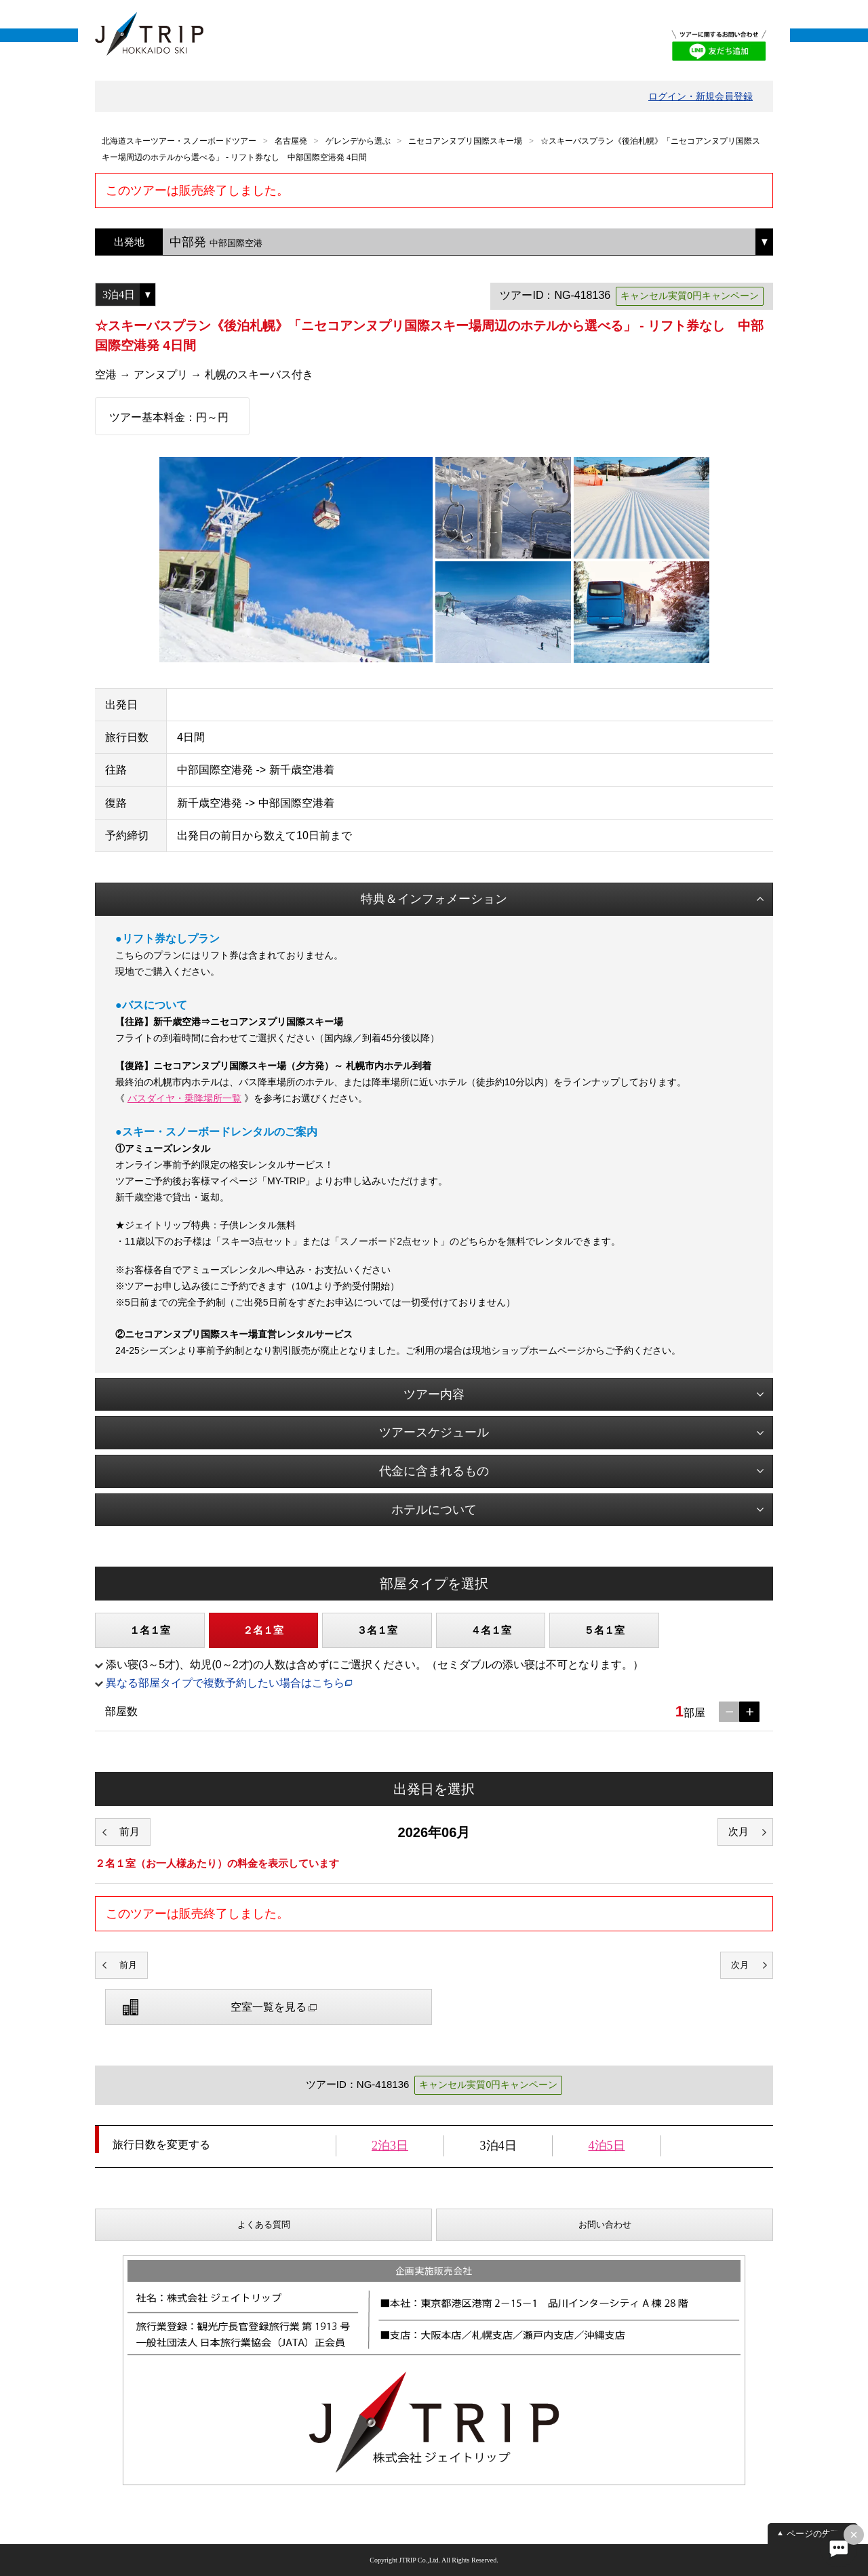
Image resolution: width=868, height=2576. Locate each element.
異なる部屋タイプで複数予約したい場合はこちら (225, 1683)
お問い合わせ (604, 2224)
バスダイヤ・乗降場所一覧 (184, 1098)
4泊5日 (607, 2145)
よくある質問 (263, 2224)
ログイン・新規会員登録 (700, 96)
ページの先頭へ (817, 2534)
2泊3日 (390, 2145)
